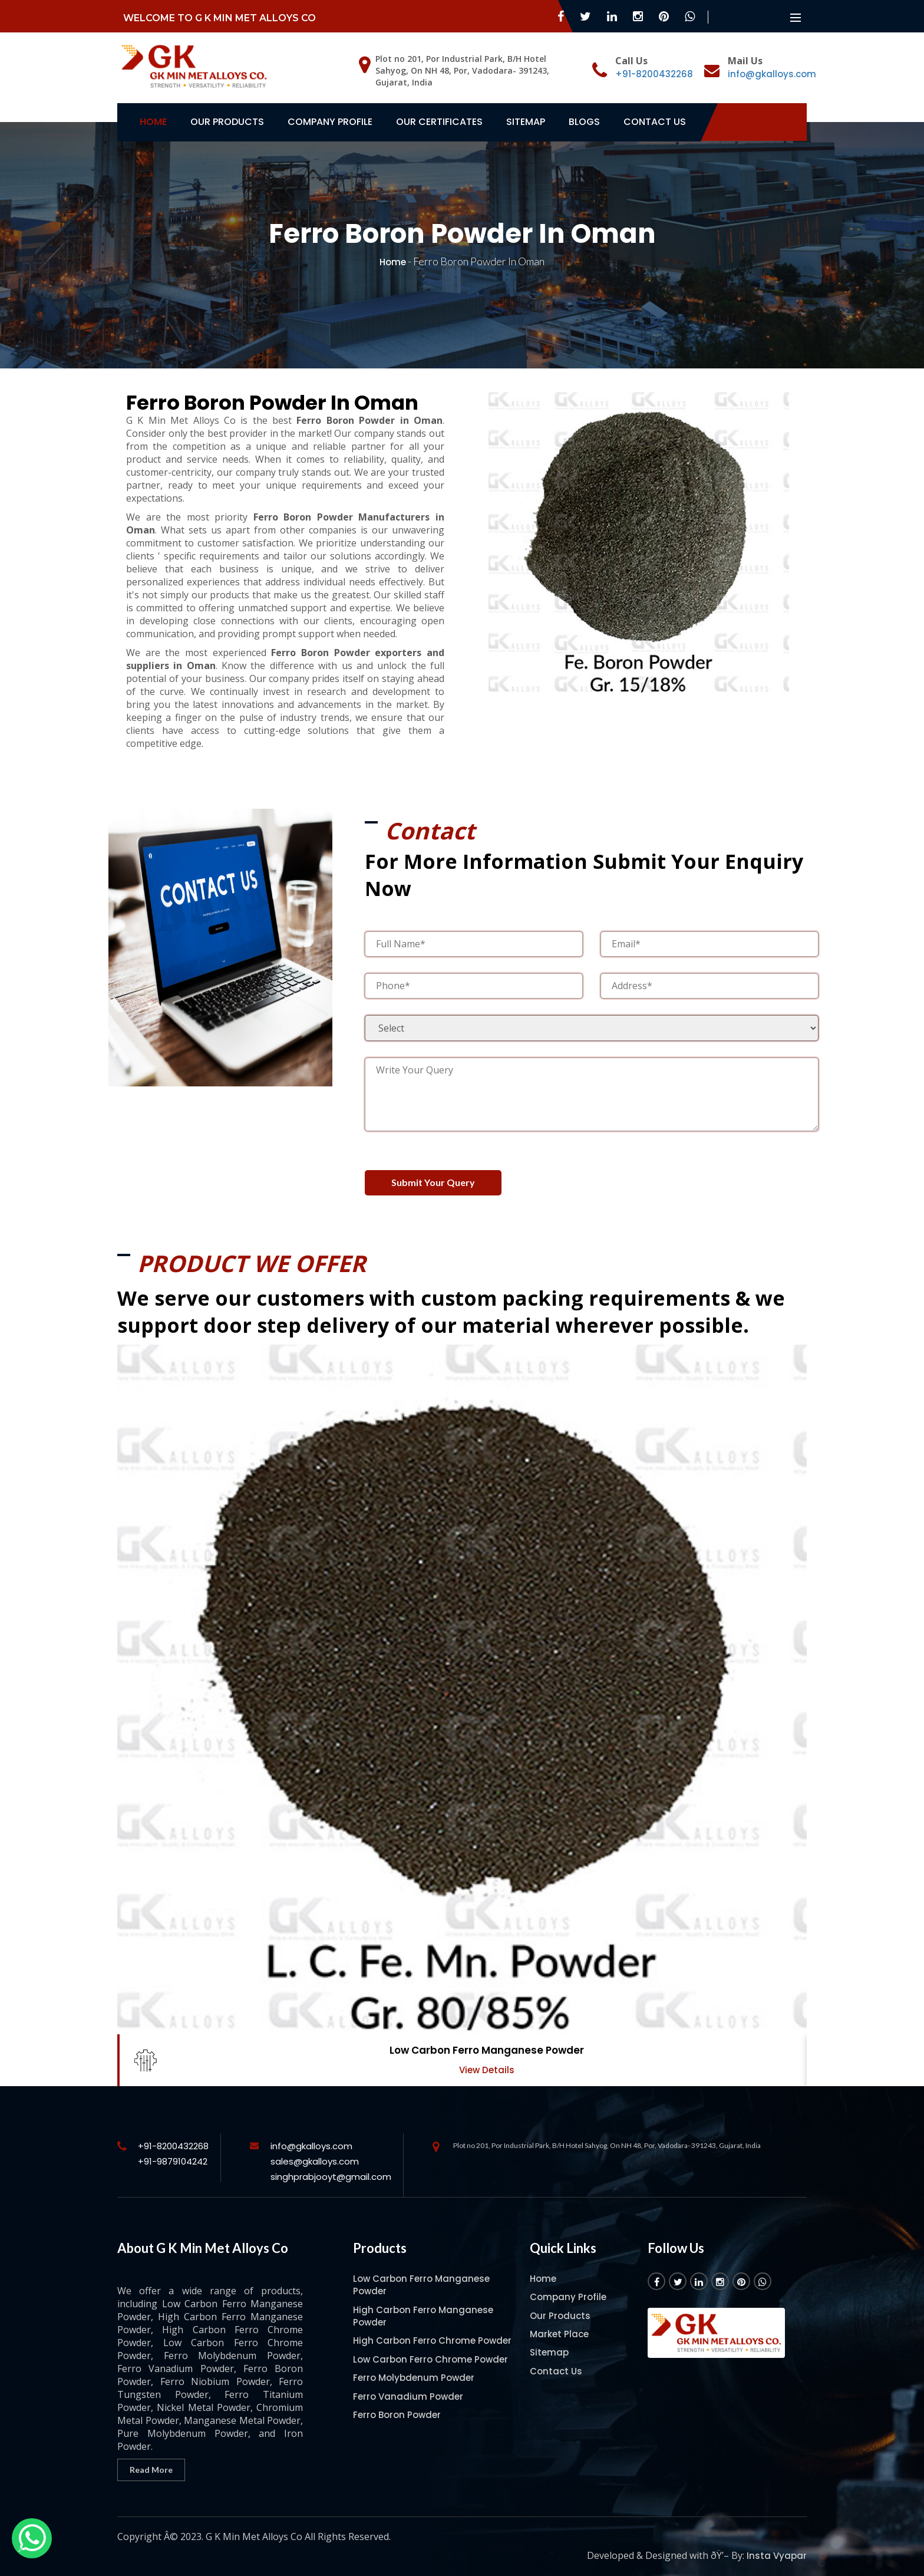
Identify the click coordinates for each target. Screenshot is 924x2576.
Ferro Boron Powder (397, 2408)
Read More (151, 2462)
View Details (486, 2063)
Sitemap (525, 122)
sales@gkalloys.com (314, 2153)
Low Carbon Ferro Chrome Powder (430, 2352)
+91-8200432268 (654, 74)
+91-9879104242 (172, 2153)
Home (153, 122)
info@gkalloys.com (772, 74)
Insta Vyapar (777, 2548)
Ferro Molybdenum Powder (413, 2370)
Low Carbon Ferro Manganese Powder (487, 2043)
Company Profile (330, 122)
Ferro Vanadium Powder (408, 2389)
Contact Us (654, 122)
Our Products (227, 122)
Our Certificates (439, 122)
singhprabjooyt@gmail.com (330, 2169)
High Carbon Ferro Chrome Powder (432, 2333)
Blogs (584, 122)
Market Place (559, 2326)
